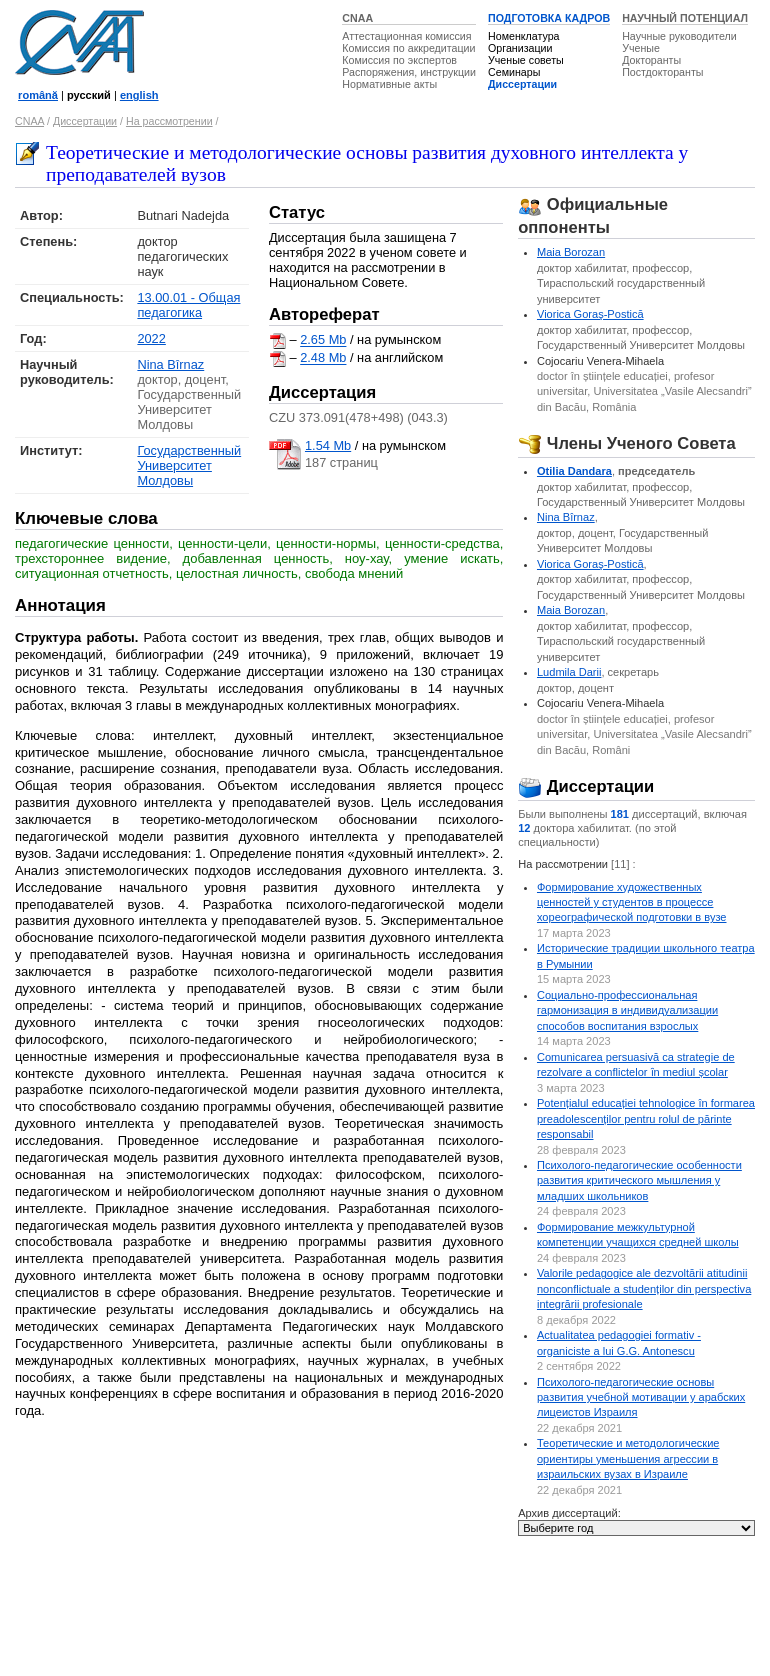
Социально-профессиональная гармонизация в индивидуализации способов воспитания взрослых (627, 1010)
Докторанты (651, 60)
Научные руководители (679, 36)
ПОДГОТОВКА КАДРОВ (549, 18)
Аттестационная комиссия (406, 36)
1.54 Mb (328, 445)
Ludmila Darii (569, 672)
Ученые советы (526, 60)
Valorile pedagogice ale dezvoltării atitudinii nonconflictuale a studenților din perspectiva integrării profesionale (644, 1288)
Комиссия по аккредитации (408, 48)
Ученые (641, 48)
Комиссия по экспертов (399, 60)
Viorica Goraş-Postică (590, 314)
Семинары (514, 72)
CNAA (357, 18)
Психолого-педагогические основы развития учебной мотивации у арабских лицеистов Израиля (641, 1397)
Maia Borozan (571, 252)
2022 (151, 338)
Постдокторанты (662, 72)
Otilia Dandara (574, 471)
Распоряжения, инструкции (409, 72)
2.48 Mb (323, 358)
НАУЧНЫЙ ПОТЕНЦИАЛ (685, 18)
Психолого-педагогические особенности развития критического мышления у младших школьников (639, 1180)
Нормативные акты (389, 84)
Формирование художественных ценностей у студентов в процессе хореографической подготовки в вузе (632, 902)
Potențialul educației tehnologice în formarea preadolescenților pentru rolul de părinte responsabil (646, 1118)
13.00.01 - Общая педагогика (188, 305)
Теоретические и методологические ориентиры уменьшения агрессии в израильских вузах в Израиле (628, 1458)
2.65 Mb (323, 340)
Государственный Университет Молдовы (189, 465)
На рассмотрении (169, 121)
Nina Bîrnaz (170, 364)
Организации (520, 48)
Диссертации (522, 84)
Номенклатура (524, 36)
